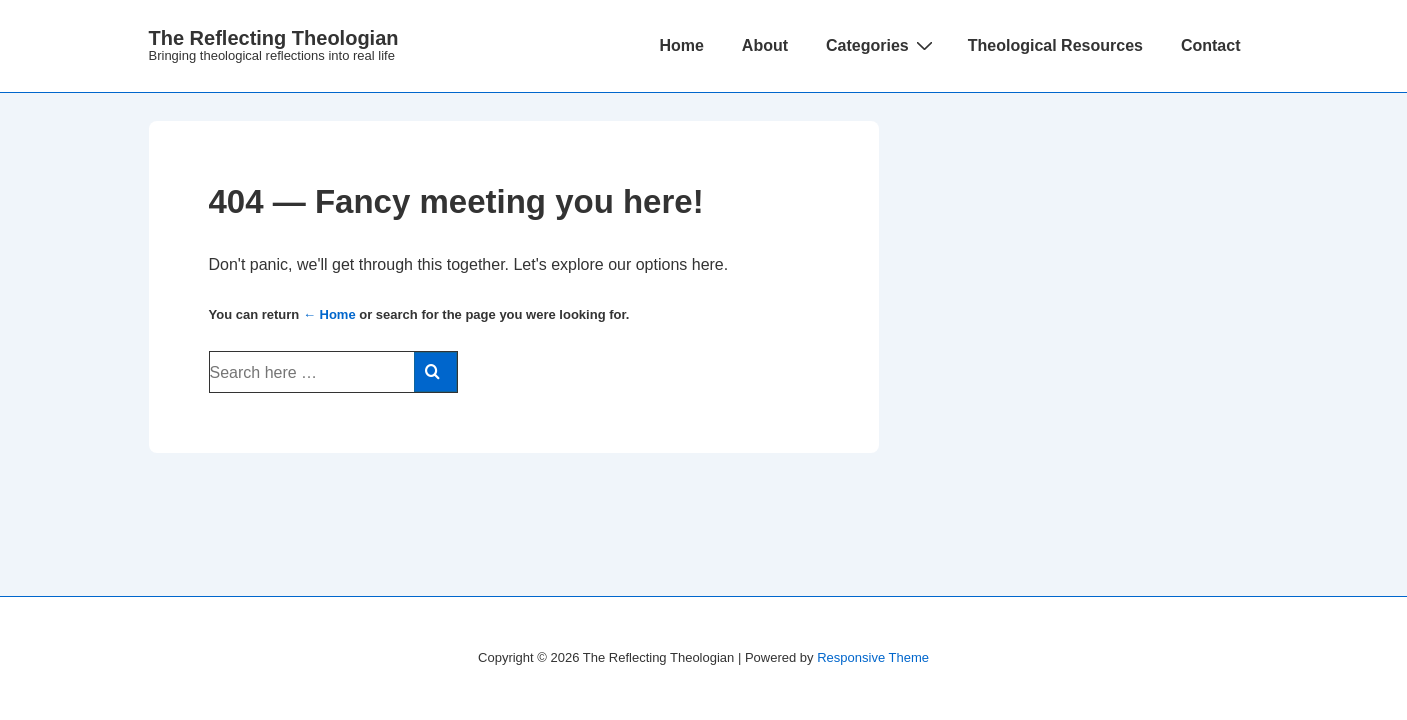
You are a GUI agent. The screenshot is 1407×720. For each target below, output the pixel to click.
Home (681, 45)
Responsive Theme (873, 657)
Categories (882, 45)
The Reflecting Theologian (274, 38)
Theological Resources (1055, 45)
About (765, 45)
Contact (1211, 45)
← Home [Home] (329, 314)
